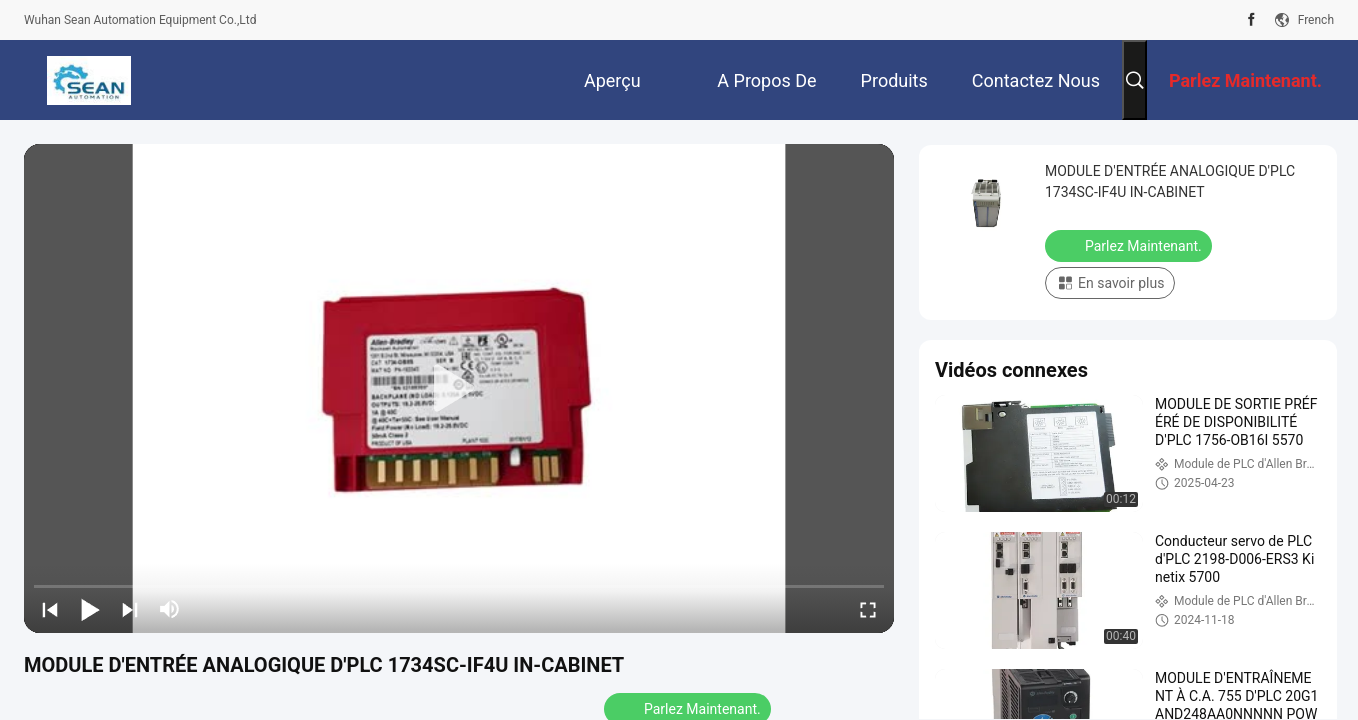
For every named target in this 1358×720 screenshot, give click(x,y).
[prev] (50, 609)
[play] (459, 389)
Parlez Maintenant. (1130, 245)
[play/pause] (90, 609)
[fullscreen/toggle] (868, 609)
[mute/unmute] (170, 609)
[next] (130, 609)
